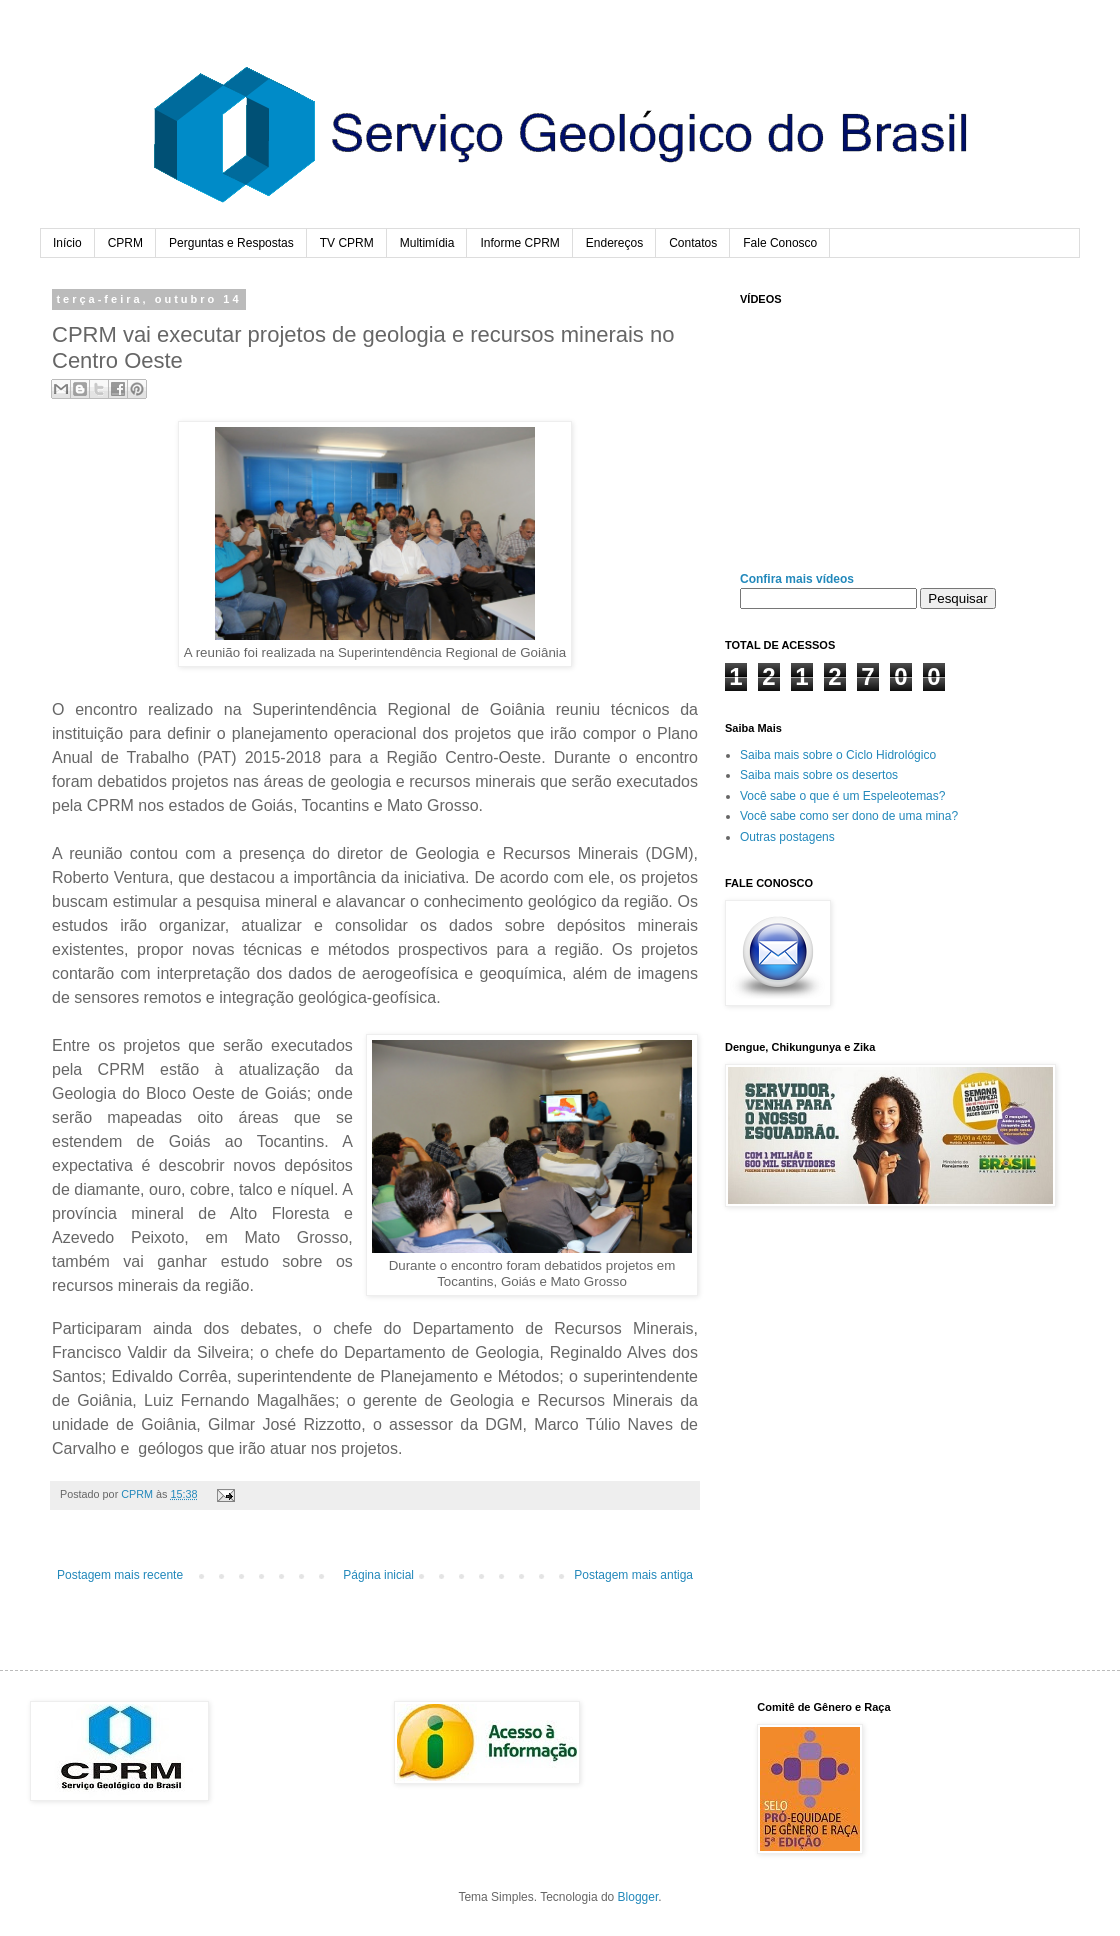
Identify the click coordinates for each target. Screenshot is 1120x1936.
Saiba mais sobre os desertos (819, 775)
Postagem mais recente (120, 1575)
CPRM (125, 243)
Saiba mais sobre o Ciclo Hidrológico (838, 755)
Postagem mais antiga (633, 1575)
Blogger (638, 1897)
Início (67, 243)
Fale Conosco (780, 243)
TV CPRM (347, 243)
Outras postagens (787, 837)
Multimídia (427, 243)
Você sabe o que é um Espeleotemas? (842, 796)
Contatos (693, 243)
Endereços (614, 243)
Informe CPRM (519, 243)
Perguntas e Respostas (231, 243)
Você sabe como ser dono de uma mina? (849, 816)
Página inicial (378, 1575)
